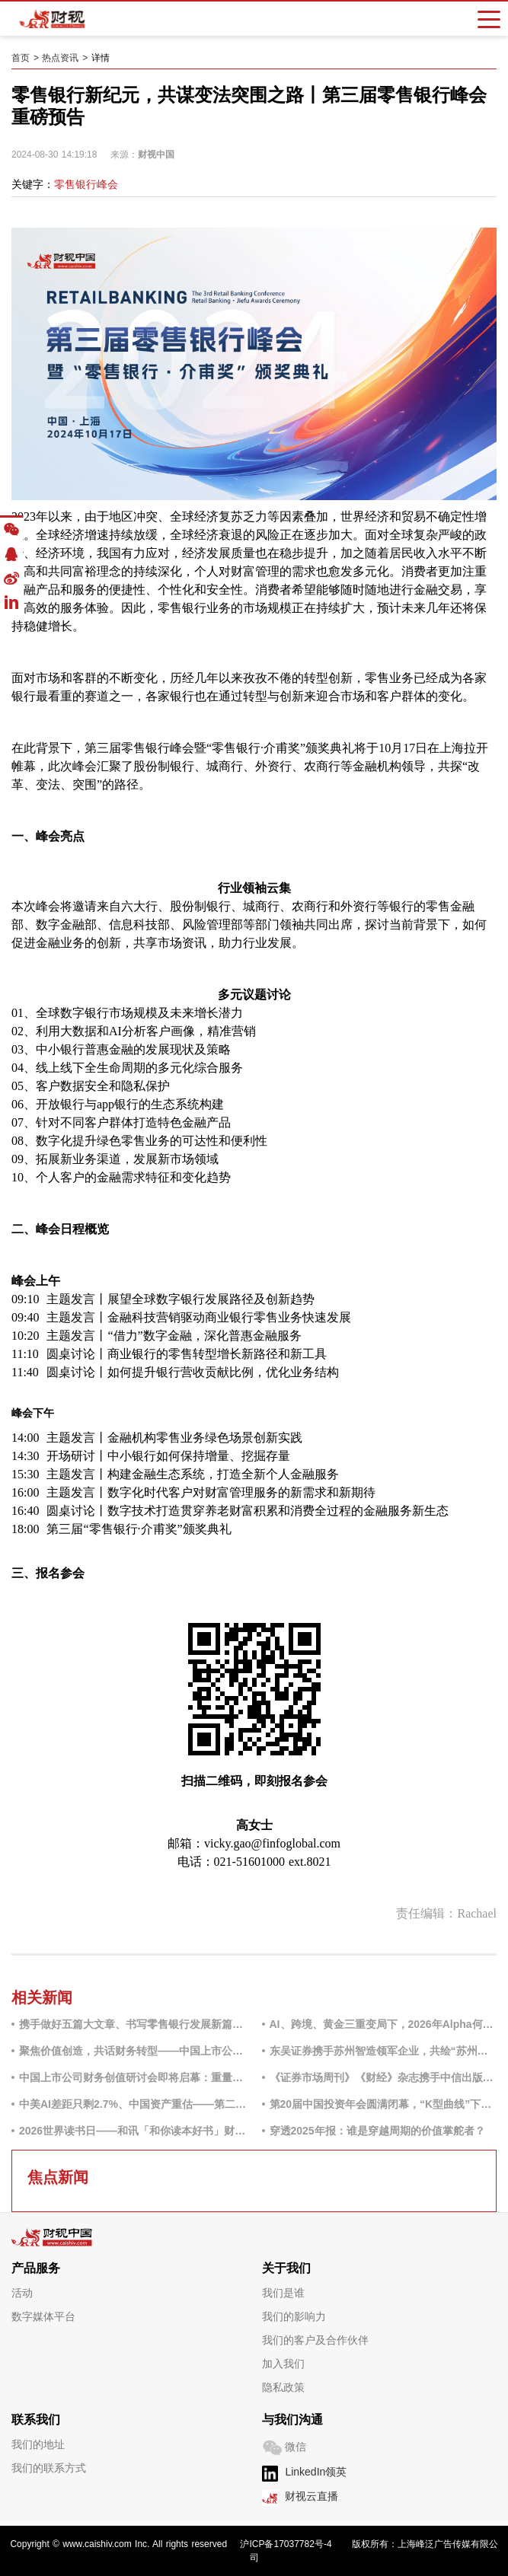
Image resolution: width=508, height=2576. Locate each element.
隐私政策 (283, 2387)
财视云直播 (311, 2496)
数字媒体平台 (43, 2316)
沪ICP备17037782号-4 (285, 2544)
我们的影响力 (294, 2316)
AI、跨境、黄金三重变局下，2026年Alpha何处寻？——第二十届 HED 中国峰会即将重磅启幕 (383, 2024)
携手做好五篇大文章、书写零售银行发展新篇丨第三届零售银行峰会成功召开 (133, 2024)
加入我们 (283, 2364)
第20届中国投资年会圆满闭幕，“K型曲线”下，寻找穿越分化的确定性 (383, 2104)
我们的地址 (38, 2444)
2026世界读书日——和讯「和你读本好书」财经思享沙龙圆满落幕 (133, 2131)
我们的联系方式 (48, 2468)
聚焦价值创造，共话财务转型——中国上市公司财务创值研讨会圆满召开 (133, 2051)
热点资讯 (60, 58)
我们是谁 (283, 2293)
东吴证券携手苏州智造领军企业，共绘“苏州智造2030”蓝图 (383, 2051)
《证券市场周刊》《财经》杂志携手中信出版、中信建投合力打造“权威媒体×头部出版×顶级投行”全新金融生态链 (383, 2077)
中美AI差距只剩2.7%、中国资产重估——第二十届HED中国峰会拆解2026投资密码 (133, 2104)
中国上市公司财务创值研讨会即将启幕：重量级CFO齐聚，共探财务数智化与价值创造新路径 (133, 2077)
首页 (20, 58)
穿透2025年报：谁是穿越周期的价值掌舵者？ (377, 2131)
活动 (22, 2293)
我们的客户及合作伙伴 (315, 2340)
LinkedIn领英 (316, 2472)
